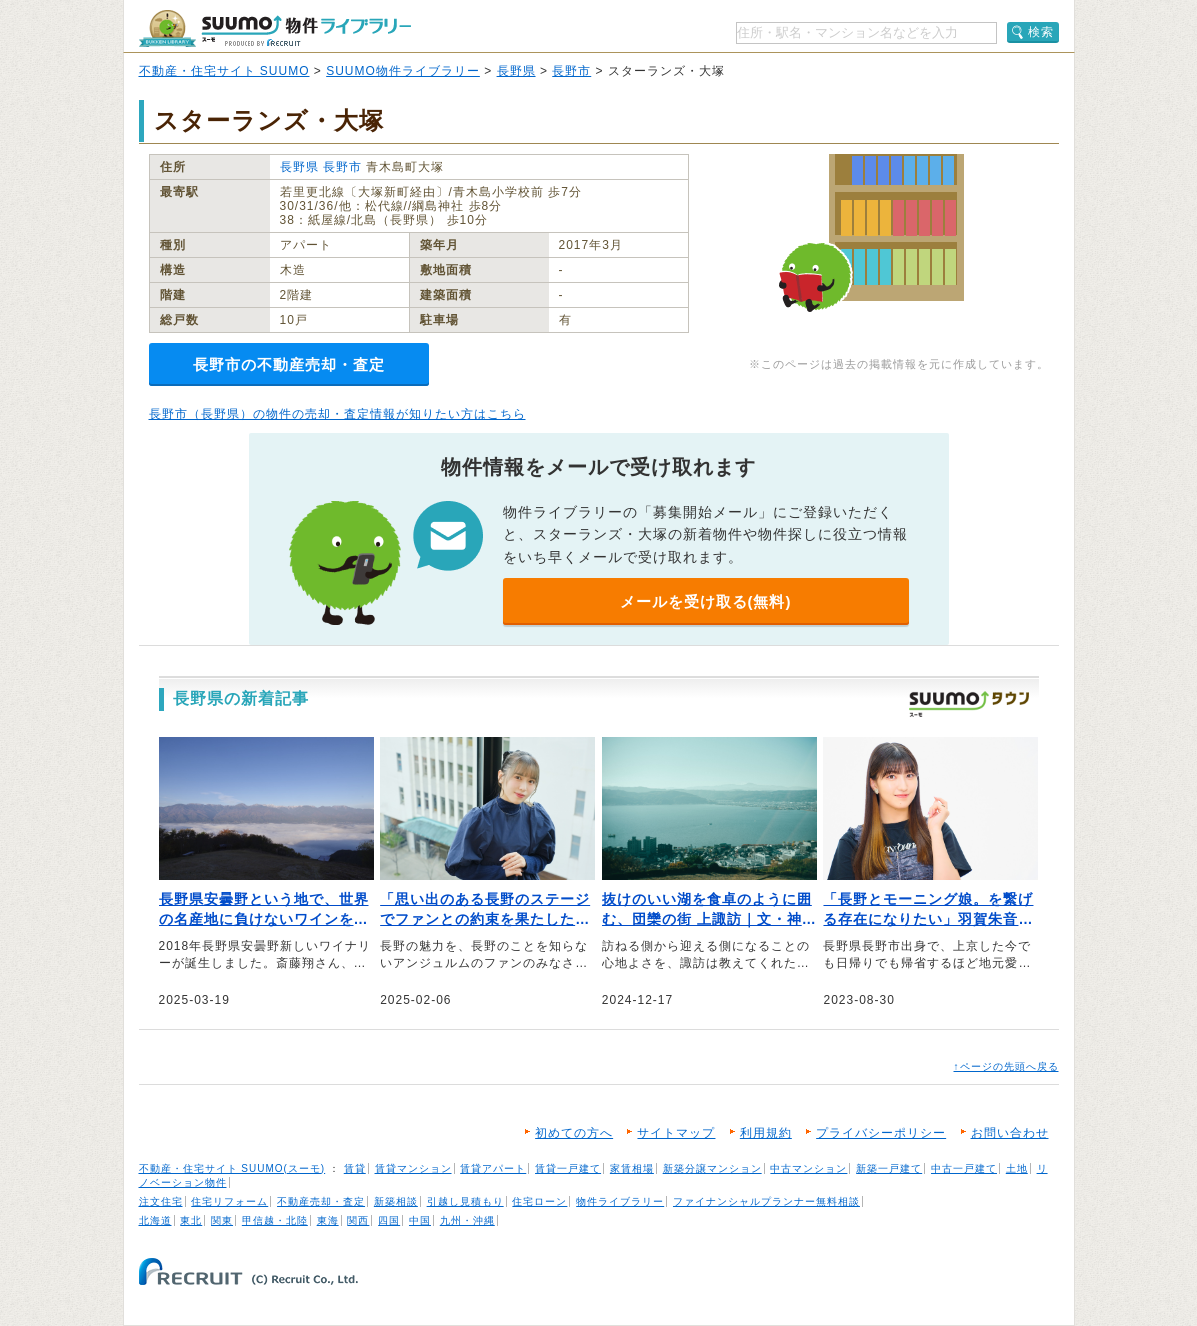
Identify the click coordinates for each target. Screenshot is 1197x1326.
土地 (1017, 1168)
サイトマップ (676, 1133)
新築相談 (396, 1201)
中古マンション (808, 1168)
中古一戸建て (964, 1168)
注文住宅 (161, 1201)
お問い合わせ (1010, 1133)
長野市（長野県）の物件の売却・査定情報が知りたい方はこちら (337, 414)
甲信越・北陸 (275, 1220)
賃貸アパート (493, 1168)
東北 (191, 1220)
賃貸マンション (413, 1168)
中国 (420, 1220)
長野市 (571, 71)
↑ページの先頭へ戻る (1006, 1066)
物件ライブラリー (620, 1201)
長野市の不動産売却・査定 (289, 364)
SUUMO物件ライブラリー (403, 71)
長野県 (516, 71)
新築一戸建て (889, 1168)
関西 (358, 1220)
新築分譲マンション (712, 1168)
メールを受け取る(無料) (706, 601)
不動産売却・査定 (321, 1201)
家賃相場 (632, 1168)
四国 (389, 1220)
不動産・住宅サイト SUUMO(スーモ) (232, 1168)
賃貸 (355, 1168)
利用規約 (766, 1133)
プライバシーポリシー (881, 1133)
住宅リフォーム (229, 1201)
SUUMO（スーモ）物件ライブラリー (275, 28)
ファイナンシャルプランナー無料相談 (766, 1201)
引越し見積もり (465, 1201)
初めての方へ (574, 1133)
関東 (222, 1220)
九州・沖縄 (467, 1220)
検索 (1041, 32)
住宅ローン (539, 1201)
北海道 (155, 1220)
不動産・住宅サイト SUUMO (224, 71)
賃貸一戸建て (568, 1168)
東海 (328, 1220)
